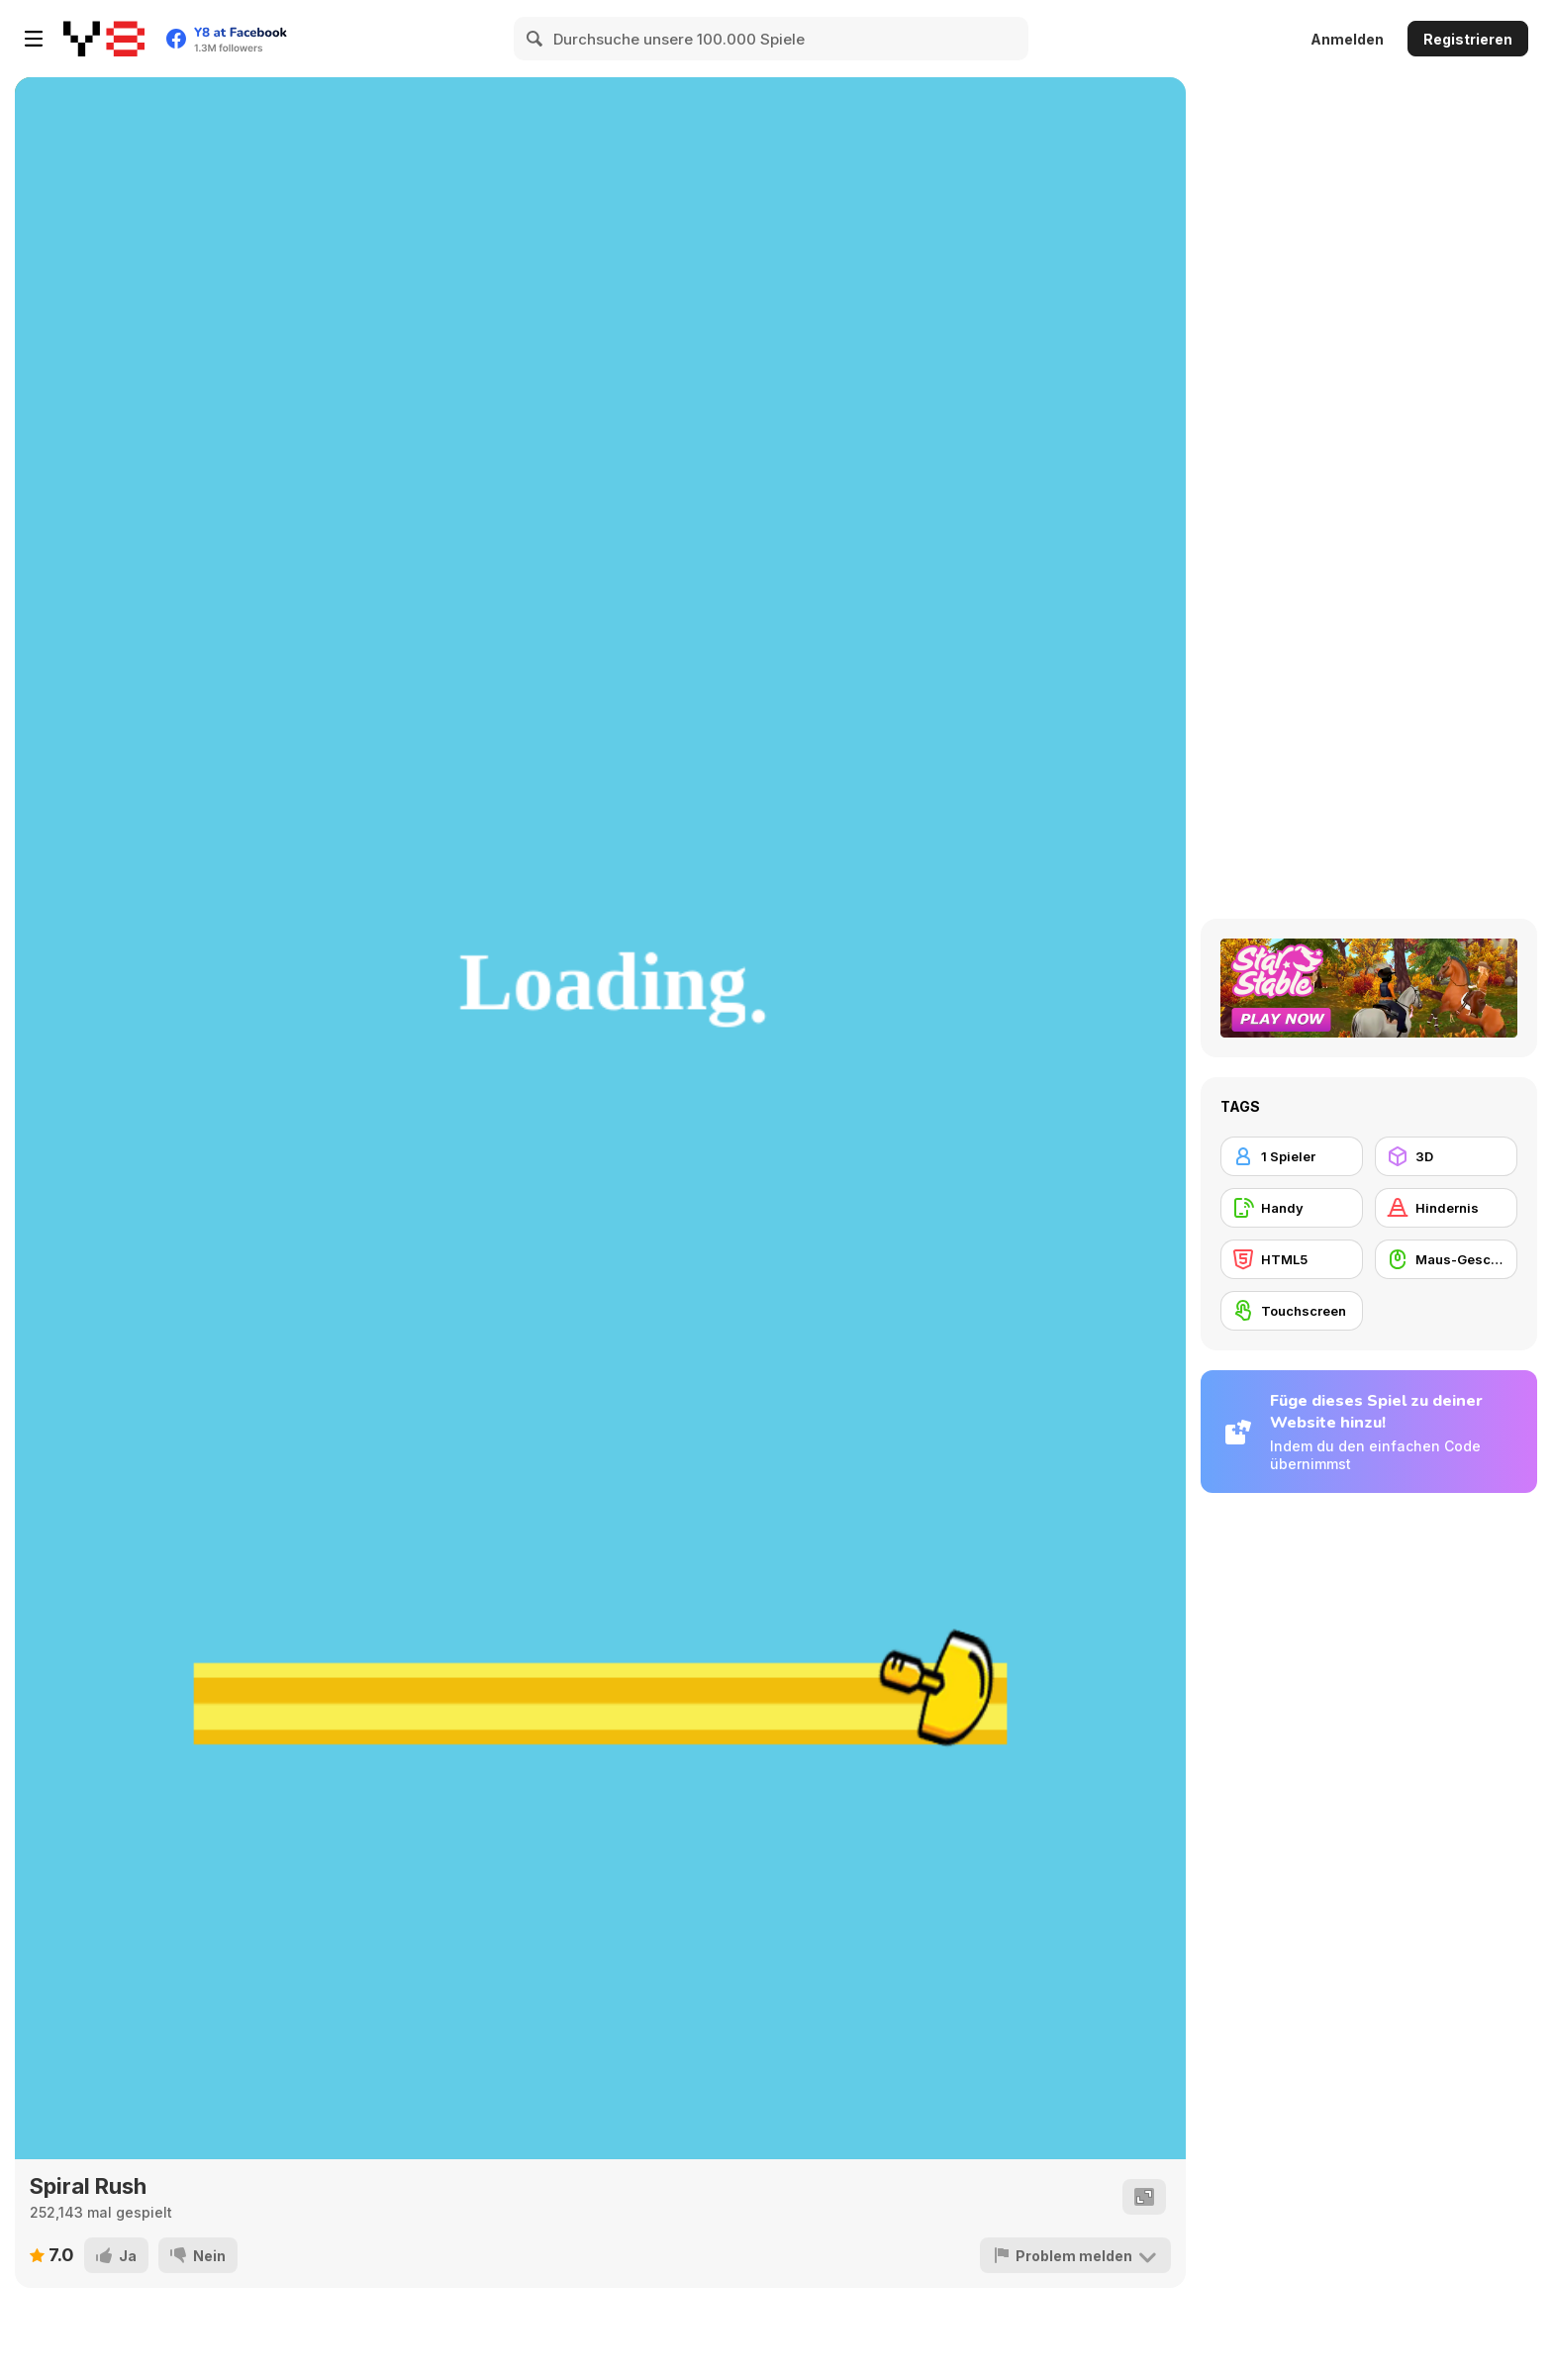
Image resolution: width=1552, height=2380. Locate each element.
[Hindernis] (1446, 1208)
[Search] (535, 38)
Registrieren (1467, 39)
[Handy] (1291, 1208)
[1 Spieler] (1291, 1156)
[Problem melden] (1075, 2255)
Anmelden (1347, 39)
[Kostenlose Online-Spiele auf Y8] (104, 38)
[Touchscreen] (1291, 1311)
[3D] (1446, 1156)
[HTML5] (1291, 1259)
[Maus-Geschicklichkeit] (1446, 1259)
